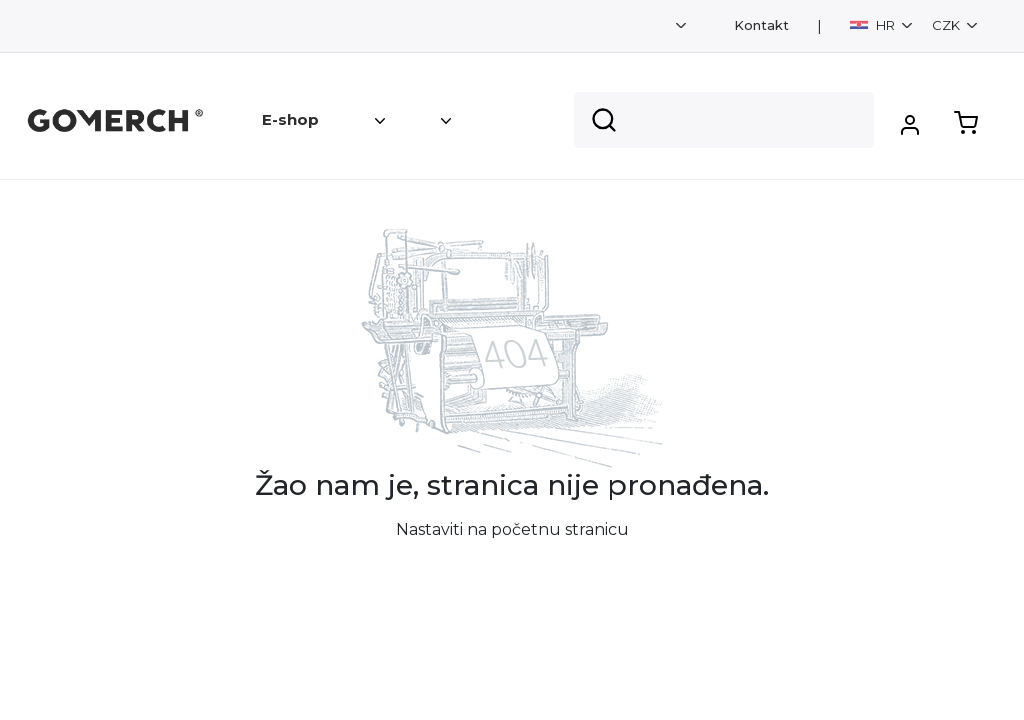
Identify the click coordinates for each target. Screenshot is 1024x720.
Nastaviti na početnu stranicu (512, 529)
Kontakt (761, 25)
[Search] (724, 120)
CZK (947, 25)
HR (874, 25)
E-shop (290, 119)
